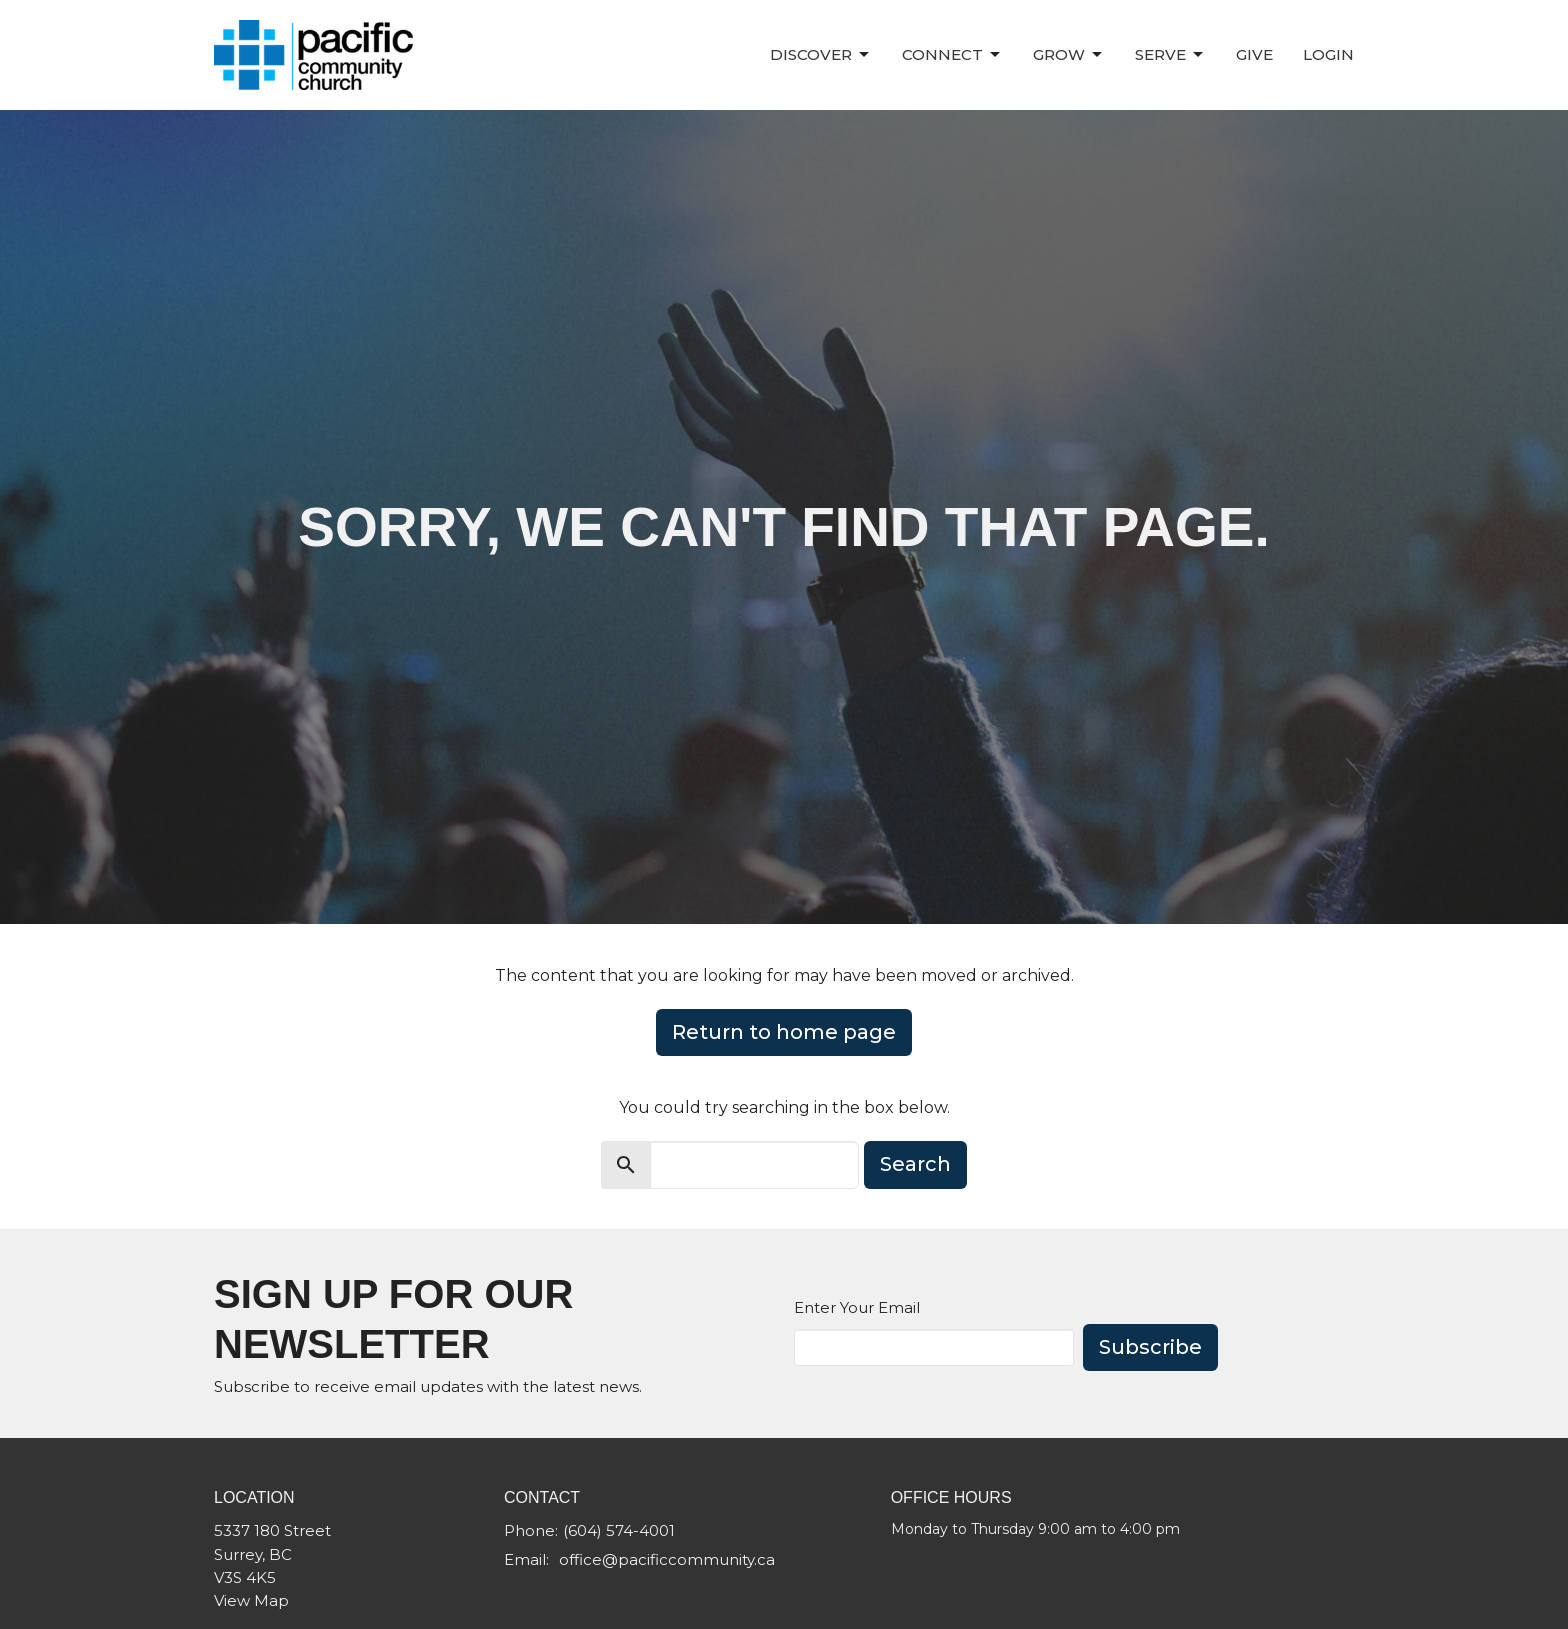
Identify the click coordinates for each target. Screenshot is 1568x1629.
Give (1254, 54)
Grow (1069, 55)
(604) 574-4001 (619, 1530)
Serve (1170, 55)
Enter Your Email (857, 1307)
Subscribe (1150, 1347)
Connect (952, 55)
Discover (821, 55)
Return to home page (784, 1032)
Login (1328, 54)
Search (915, 1164)
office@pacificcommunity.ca (667, 1559)
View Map (251, 1600)
